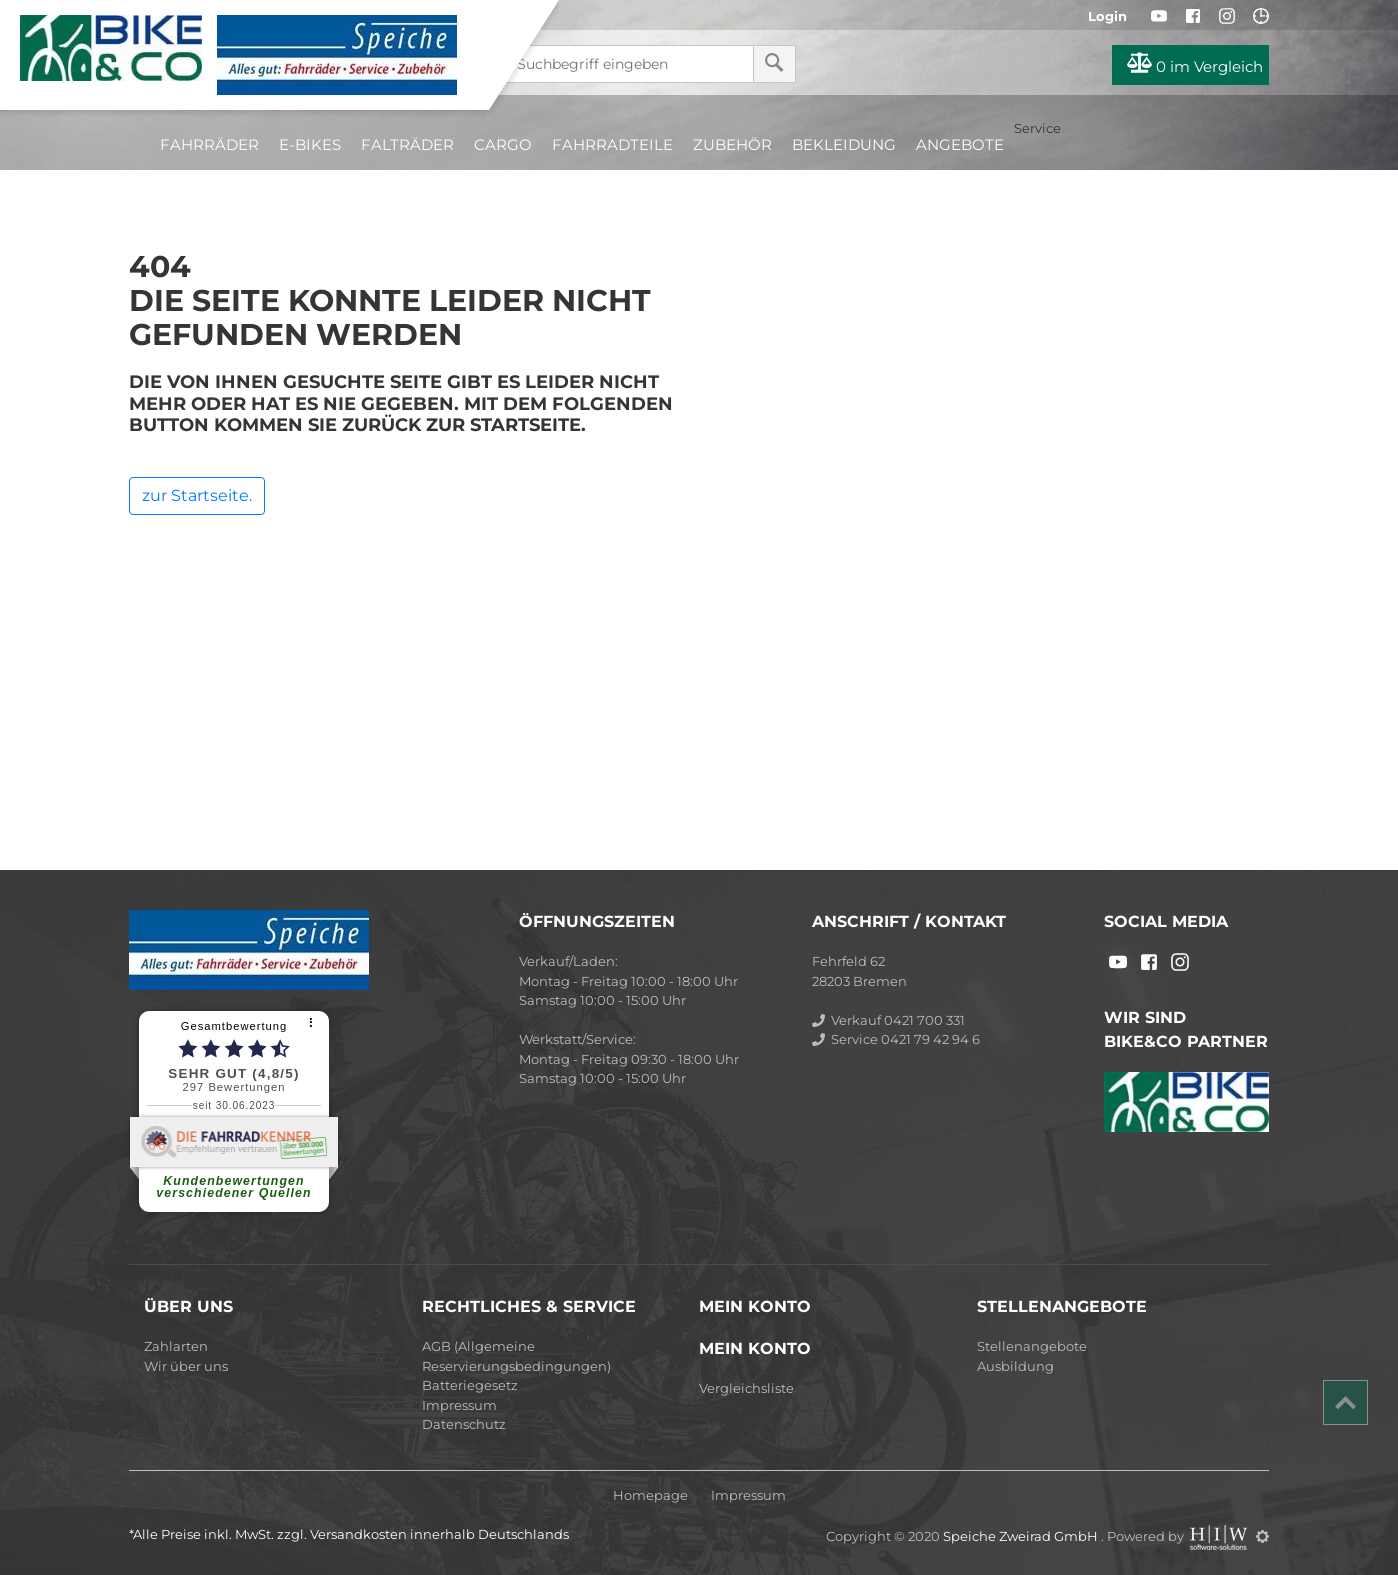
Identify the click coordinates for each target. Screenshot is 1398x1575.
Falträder (407, 144)
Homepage (650, 1495)
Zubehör (732, 144)
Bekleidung (844, 144)
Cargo (503, 144)
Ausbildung (1015, 1366)
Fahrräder (209, 144)
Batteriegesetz (470, 1385)
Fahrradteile (612, 144)
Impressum (459, 1405)
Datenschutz (464, 1424)
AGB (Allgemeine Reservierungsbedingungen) (516, 1356)
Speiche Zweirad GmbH (1022, 1536)
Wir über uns (186, 1366)
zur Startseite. (197, 495)
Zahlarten (176, 1346)
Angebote (960, 144)
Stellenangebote (1032, 1346)
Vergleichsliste (746, 1388)
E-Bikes (310, 144)
